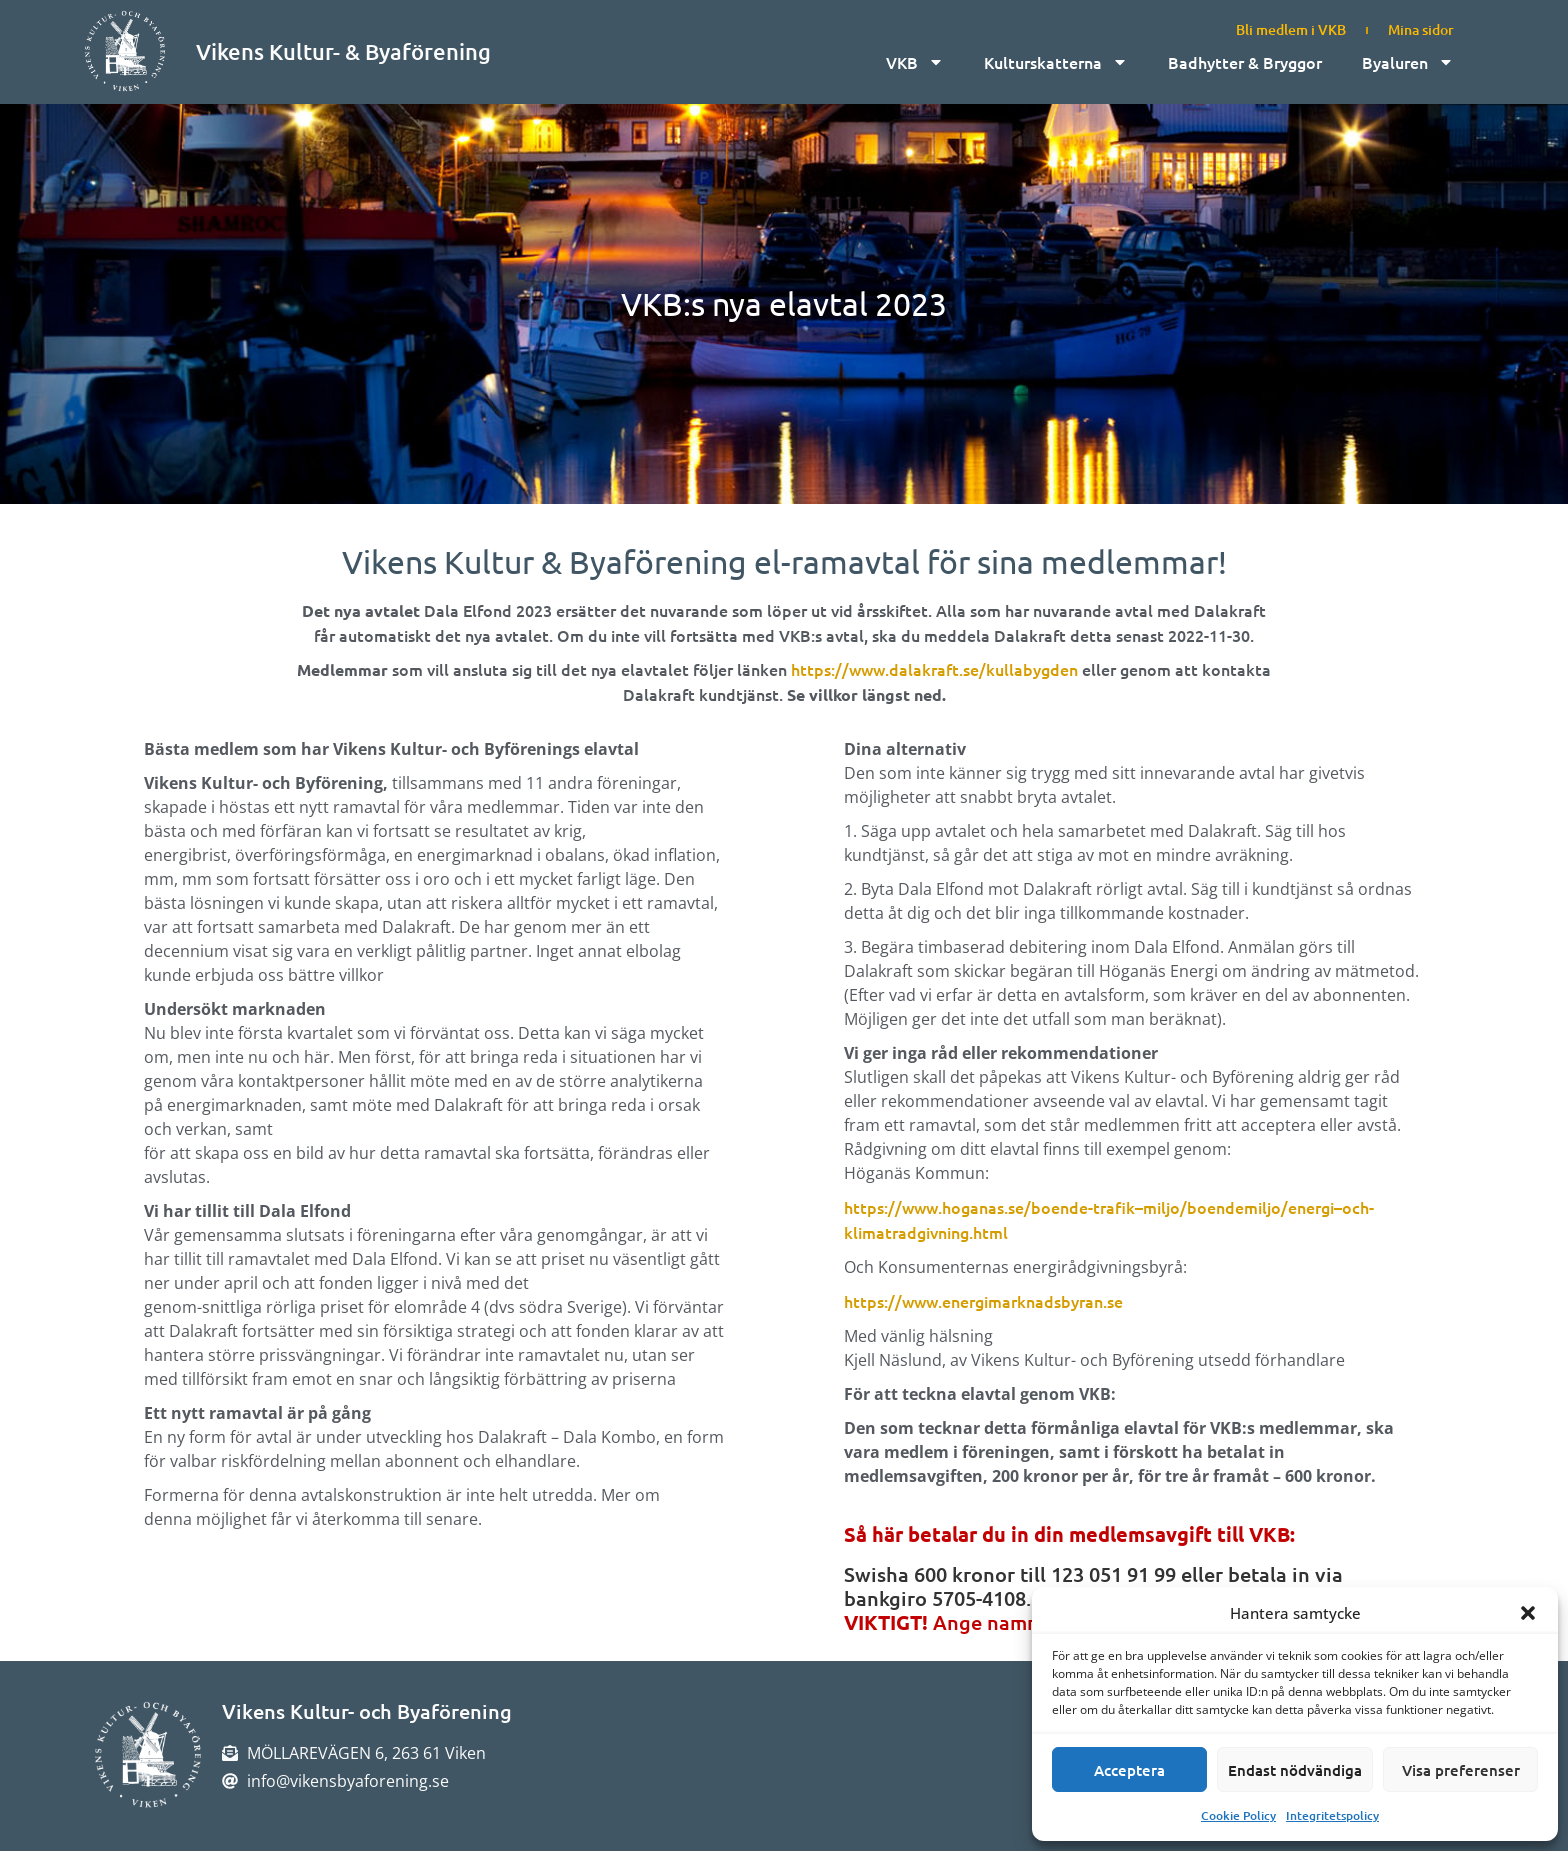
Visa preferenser (1461, 1770)
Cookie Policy (1238, 1815)
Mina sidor (1421, 29)
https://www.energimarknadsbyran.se (983, 1301)
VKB (915, 62)
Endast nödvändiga (1295, 1770)
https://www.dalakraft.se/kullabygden (934, 669)
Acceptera (1129, 1770)
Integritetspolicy (1332, 1815)
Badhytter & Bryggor (1245, 62)
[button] (1528, 1613)
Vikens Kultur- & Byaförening (343, 51)
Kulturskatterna (1056, 62)
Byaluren (1408, 62)
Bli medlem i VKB (1291, 29)
